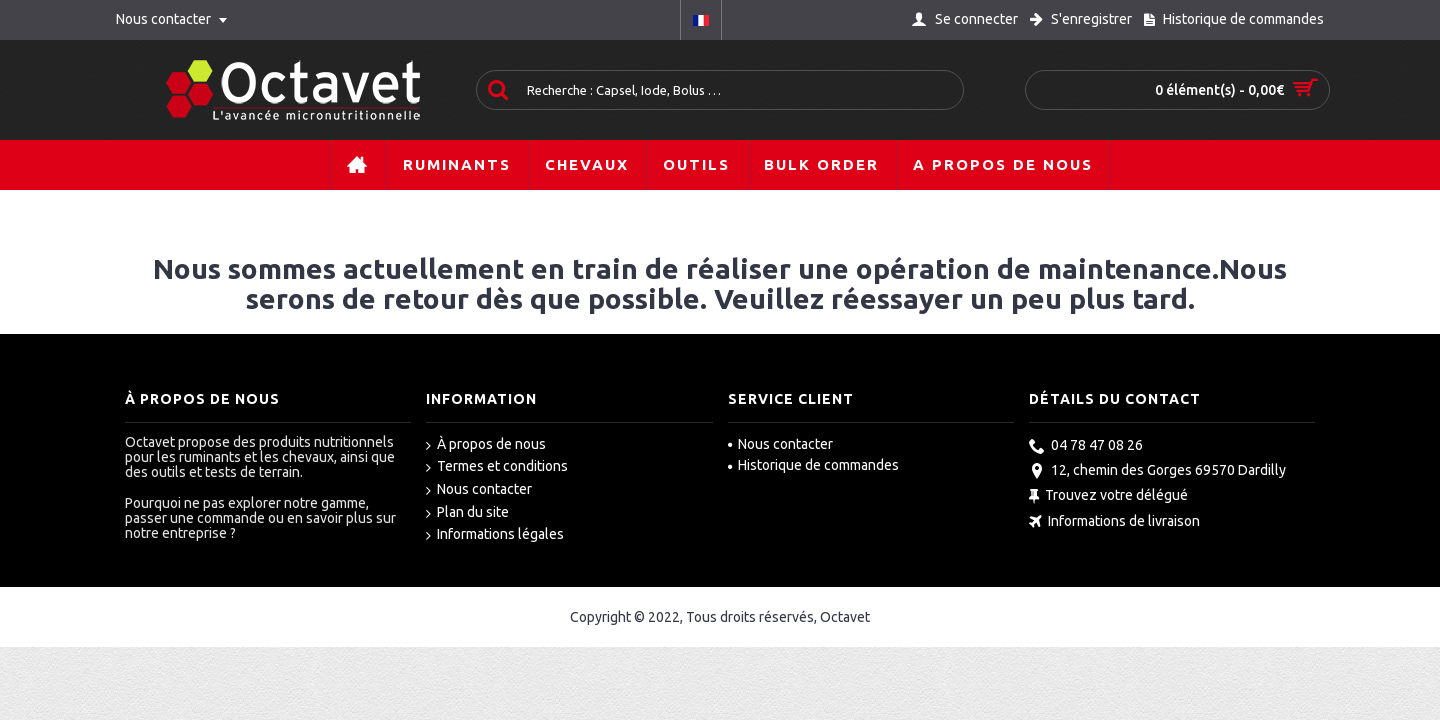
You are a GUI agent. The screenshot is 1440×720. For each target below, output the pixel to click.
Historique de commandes (813, 465)
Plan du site (467, 513)
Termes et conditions (497, 467)
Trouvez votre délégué (1108, 497)
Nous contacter (479, 490)
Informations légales (495, 535)
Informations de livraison (1114, 522)
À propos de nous (486, 445)
